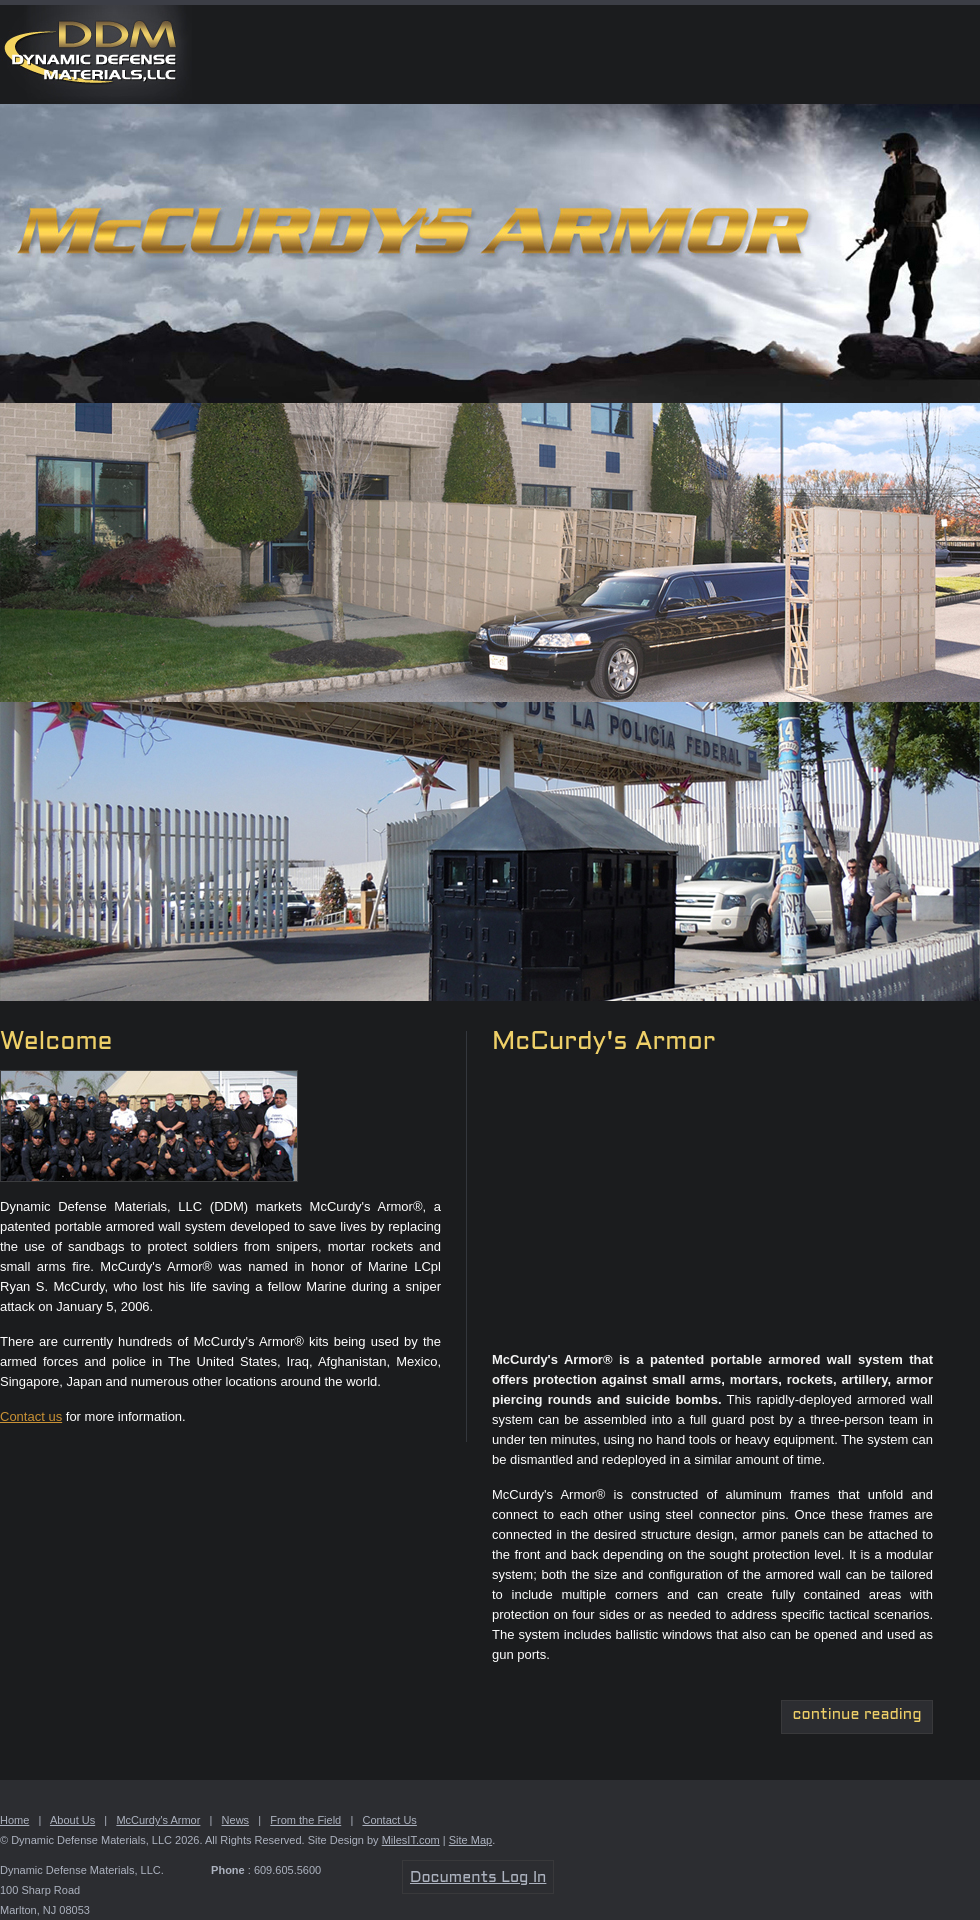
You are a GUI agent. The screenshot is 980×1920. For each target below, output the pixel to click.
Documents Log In (478, 1878)
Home (14, 1820)
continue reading (857, 1715)
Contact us (31, 1416)
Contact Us (389, 1820)
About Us (72, 1820)
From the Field (305, 1820)
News (236, 1820)
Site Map (470, 1840)
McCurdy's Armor (158, 1820)
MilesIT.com (411, 1840)
